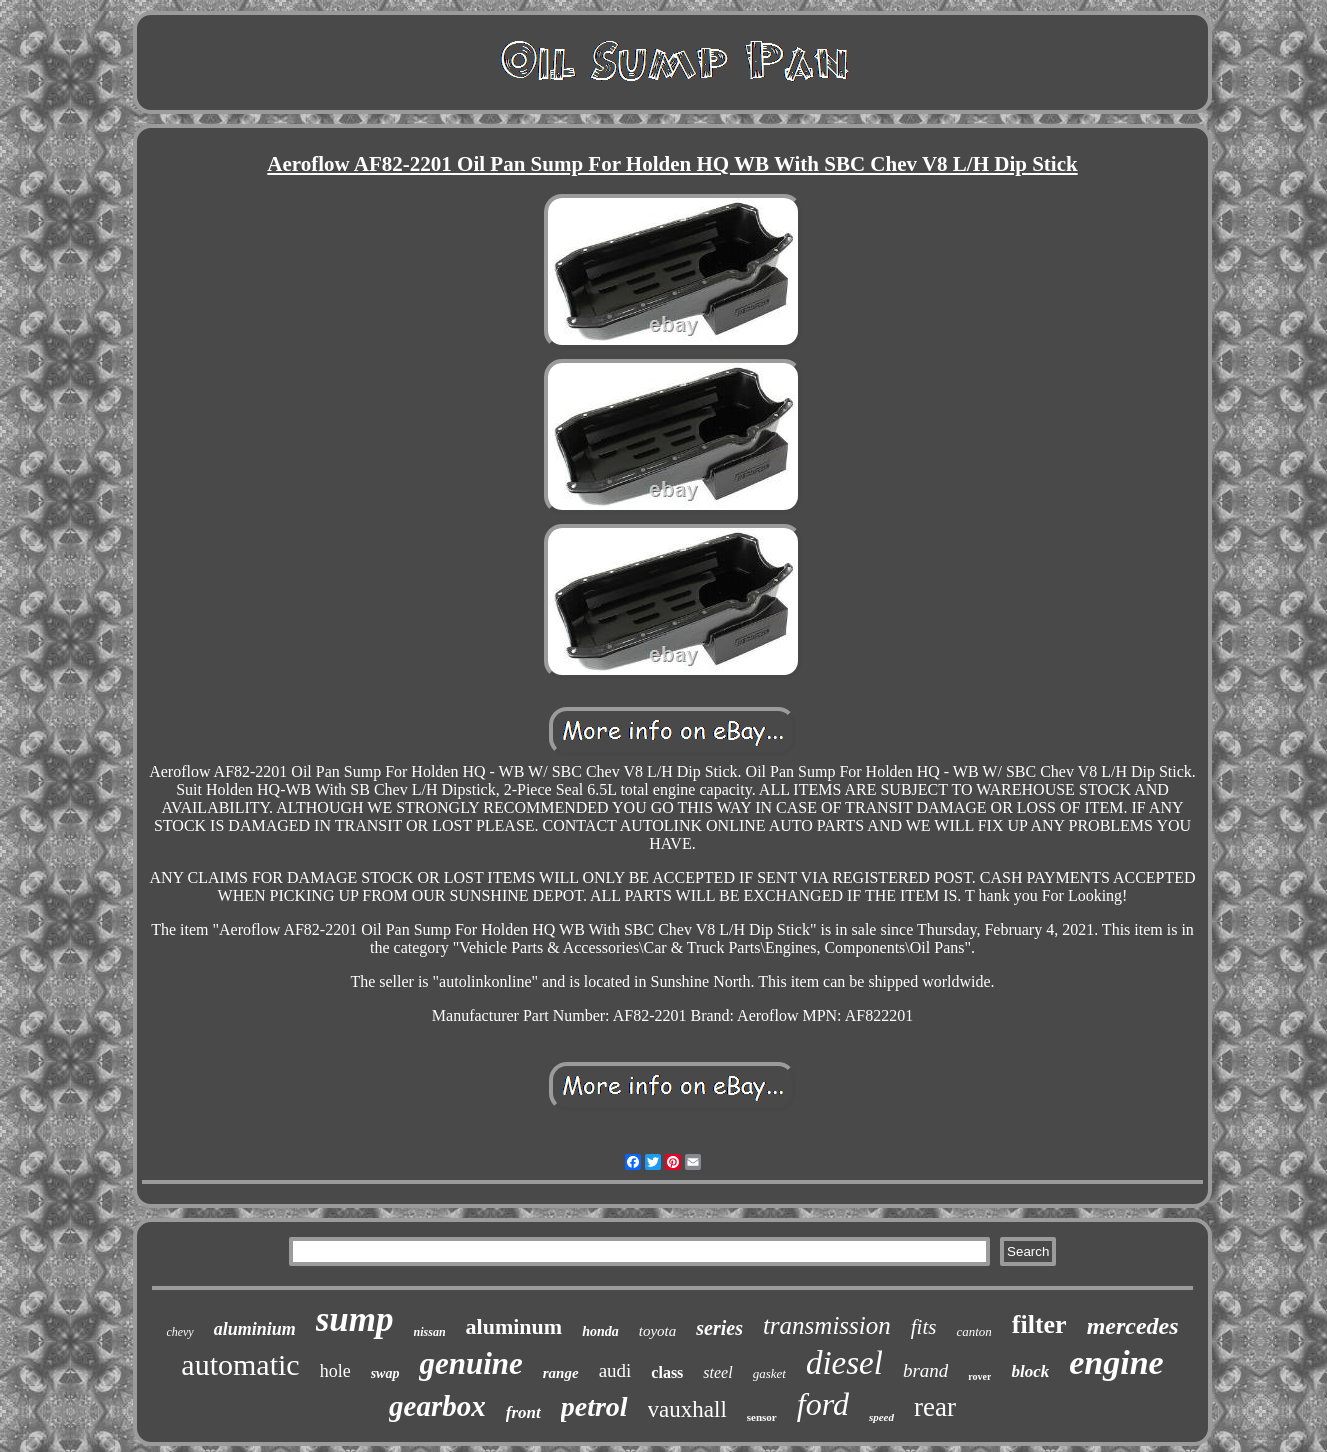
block (1030, 1371)
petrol (594, 1406)
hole (335, 1371)
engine (1116, 1362)
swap (385, 1373)
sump (355, 1319)
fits (924, 1327)
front (523, 1412)
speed (881, 1417)
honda (600, 1331)
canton (973, 1331)
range (561, 1373)
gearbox (437, 1406)
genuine (470, 1363)
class (667, 1372)
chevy (179, 1332)
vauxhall (687, 1409)
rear (935, 1407)
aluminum (514, 1326)
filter (1039, 1324)
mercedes (1133, 1326)
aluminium (255, 1329)
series (719, 1328)
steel (717, 1372)
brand (925, 1370)
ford (823, 1404)
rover (979, 1376)
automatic (240, 1364)
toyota (658, 1331)
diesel (844, 1363)
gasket (769, 1373)
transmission (827, 1325)
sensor (762, 1417)
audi (615, 1370)
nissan (430, 1332)
